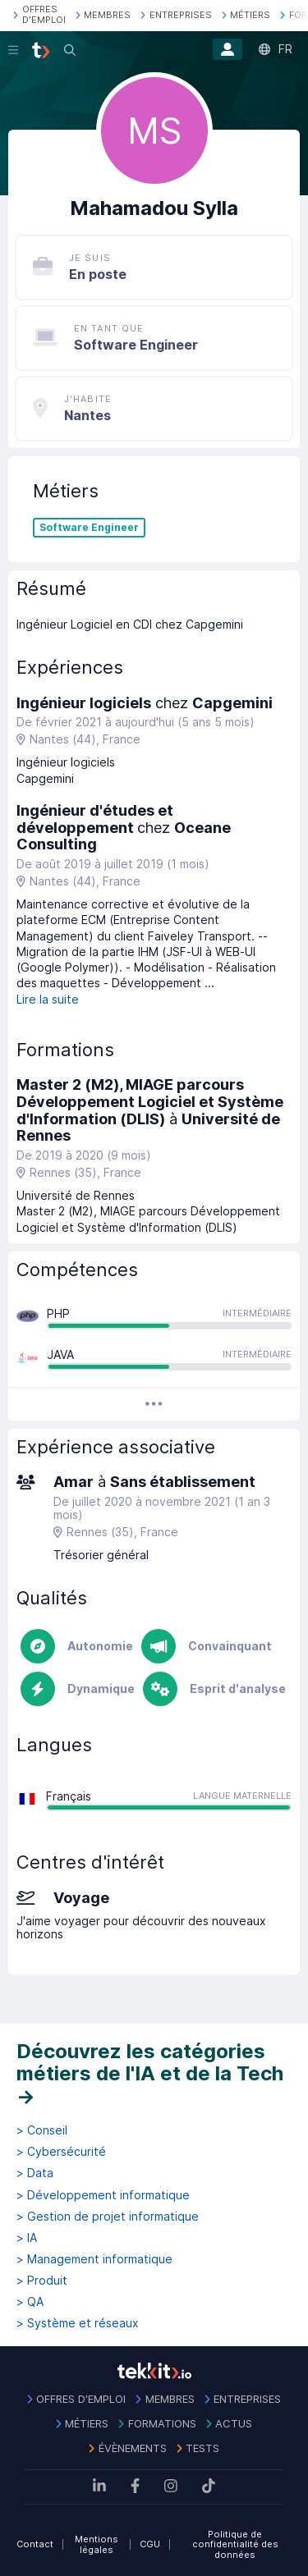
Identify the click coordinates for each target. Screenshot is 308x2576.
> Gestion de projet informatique (107, 2216)
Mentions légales (96, 2544)
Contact (34, 2544)
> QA (30, 2301)
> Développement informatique (103, 2195)
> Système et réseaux (77, 2323)
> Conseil (41, 2130)
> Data (34, 2173)
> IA (26, 2237)
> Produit (41, 2280)
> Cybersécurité (61, 2151)
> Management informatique (94, 2259)
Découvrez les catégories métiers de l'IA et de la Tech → (149, 2073)
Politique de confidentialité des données (235, 2544)
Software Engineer (89, 528)
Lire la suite (47, 999)
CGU (150, 2544)
